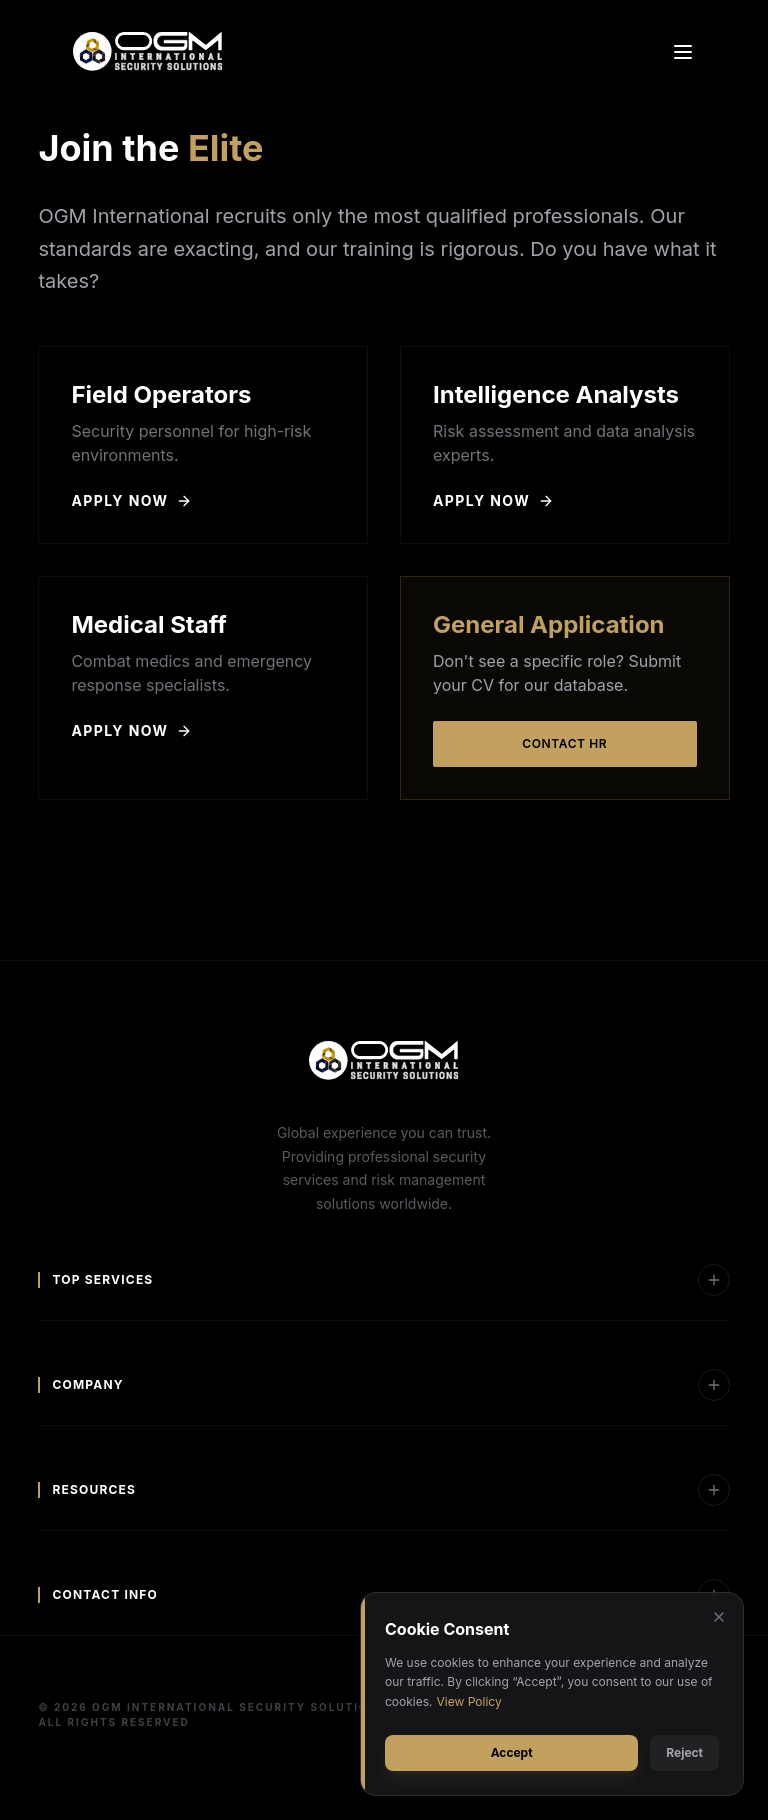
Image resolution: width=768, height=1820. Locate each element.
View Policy (469, 1701)
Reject (684, 1752)
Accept (512, 1752)
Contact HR (564, 743)
